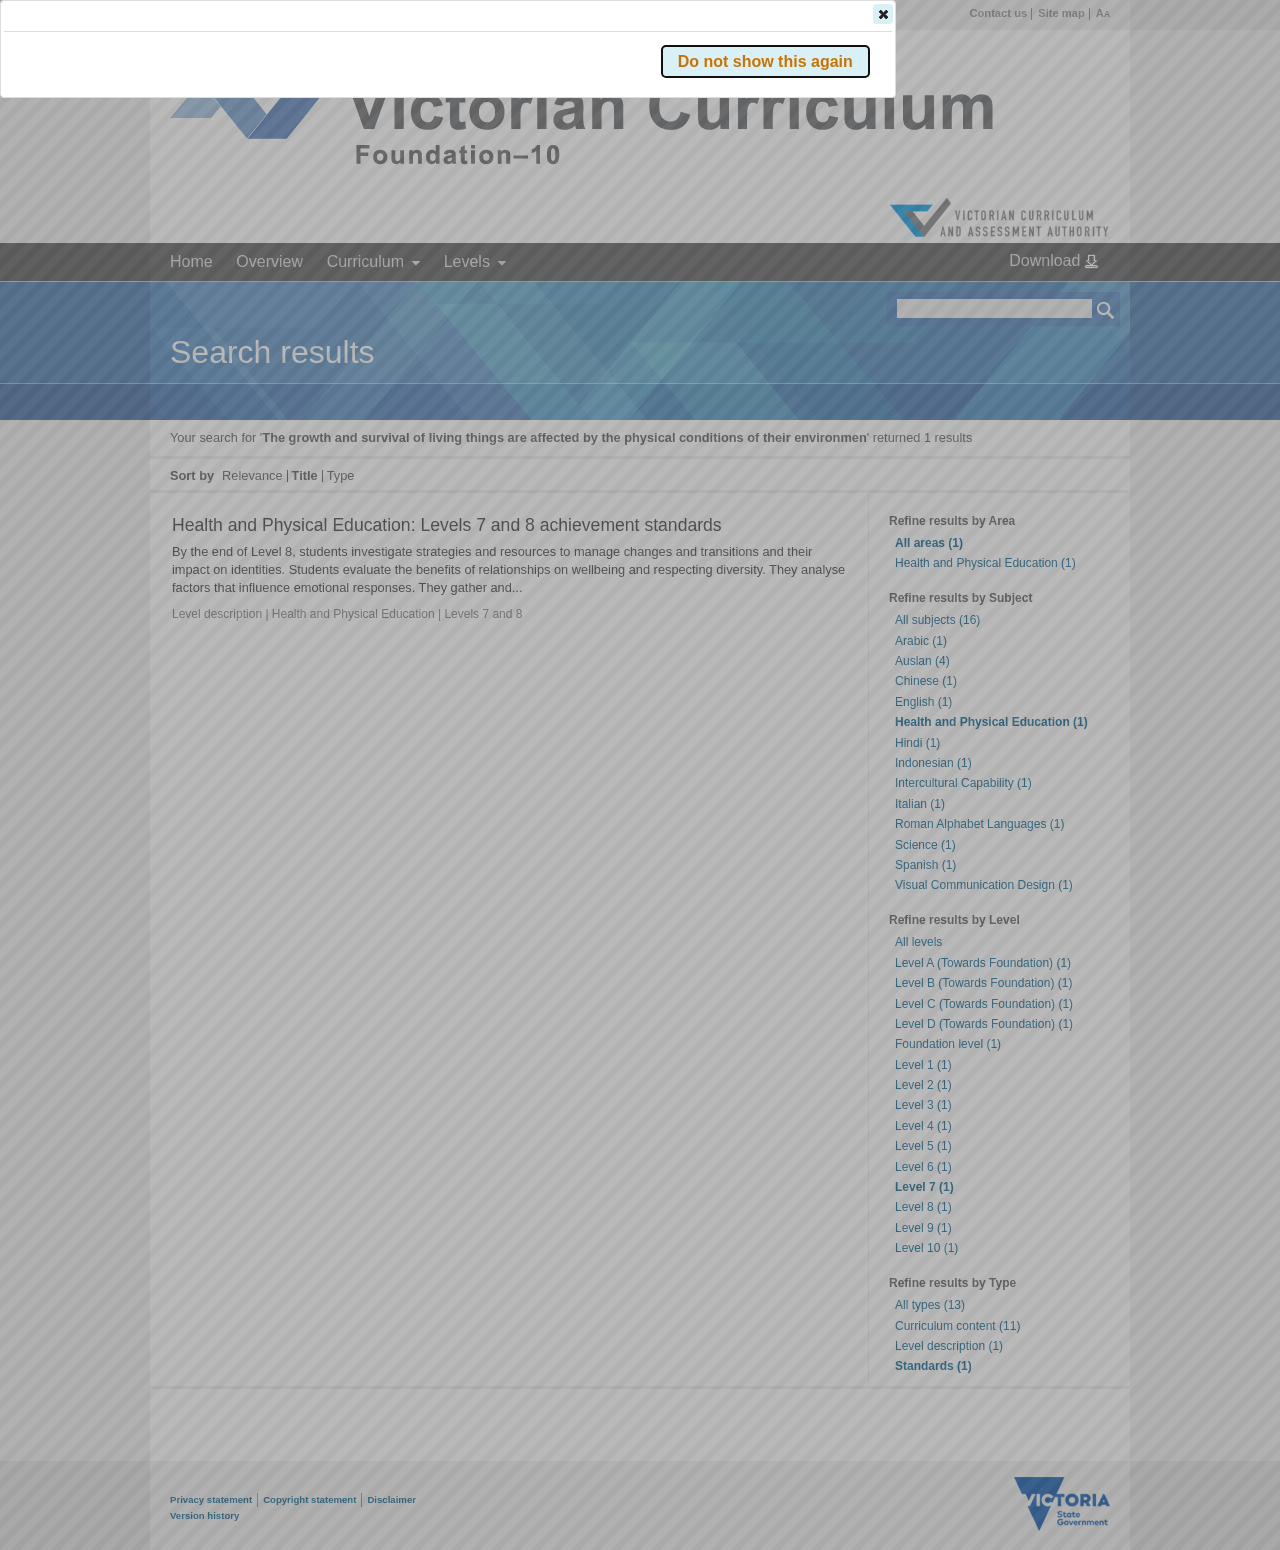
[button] (1071, 299)
